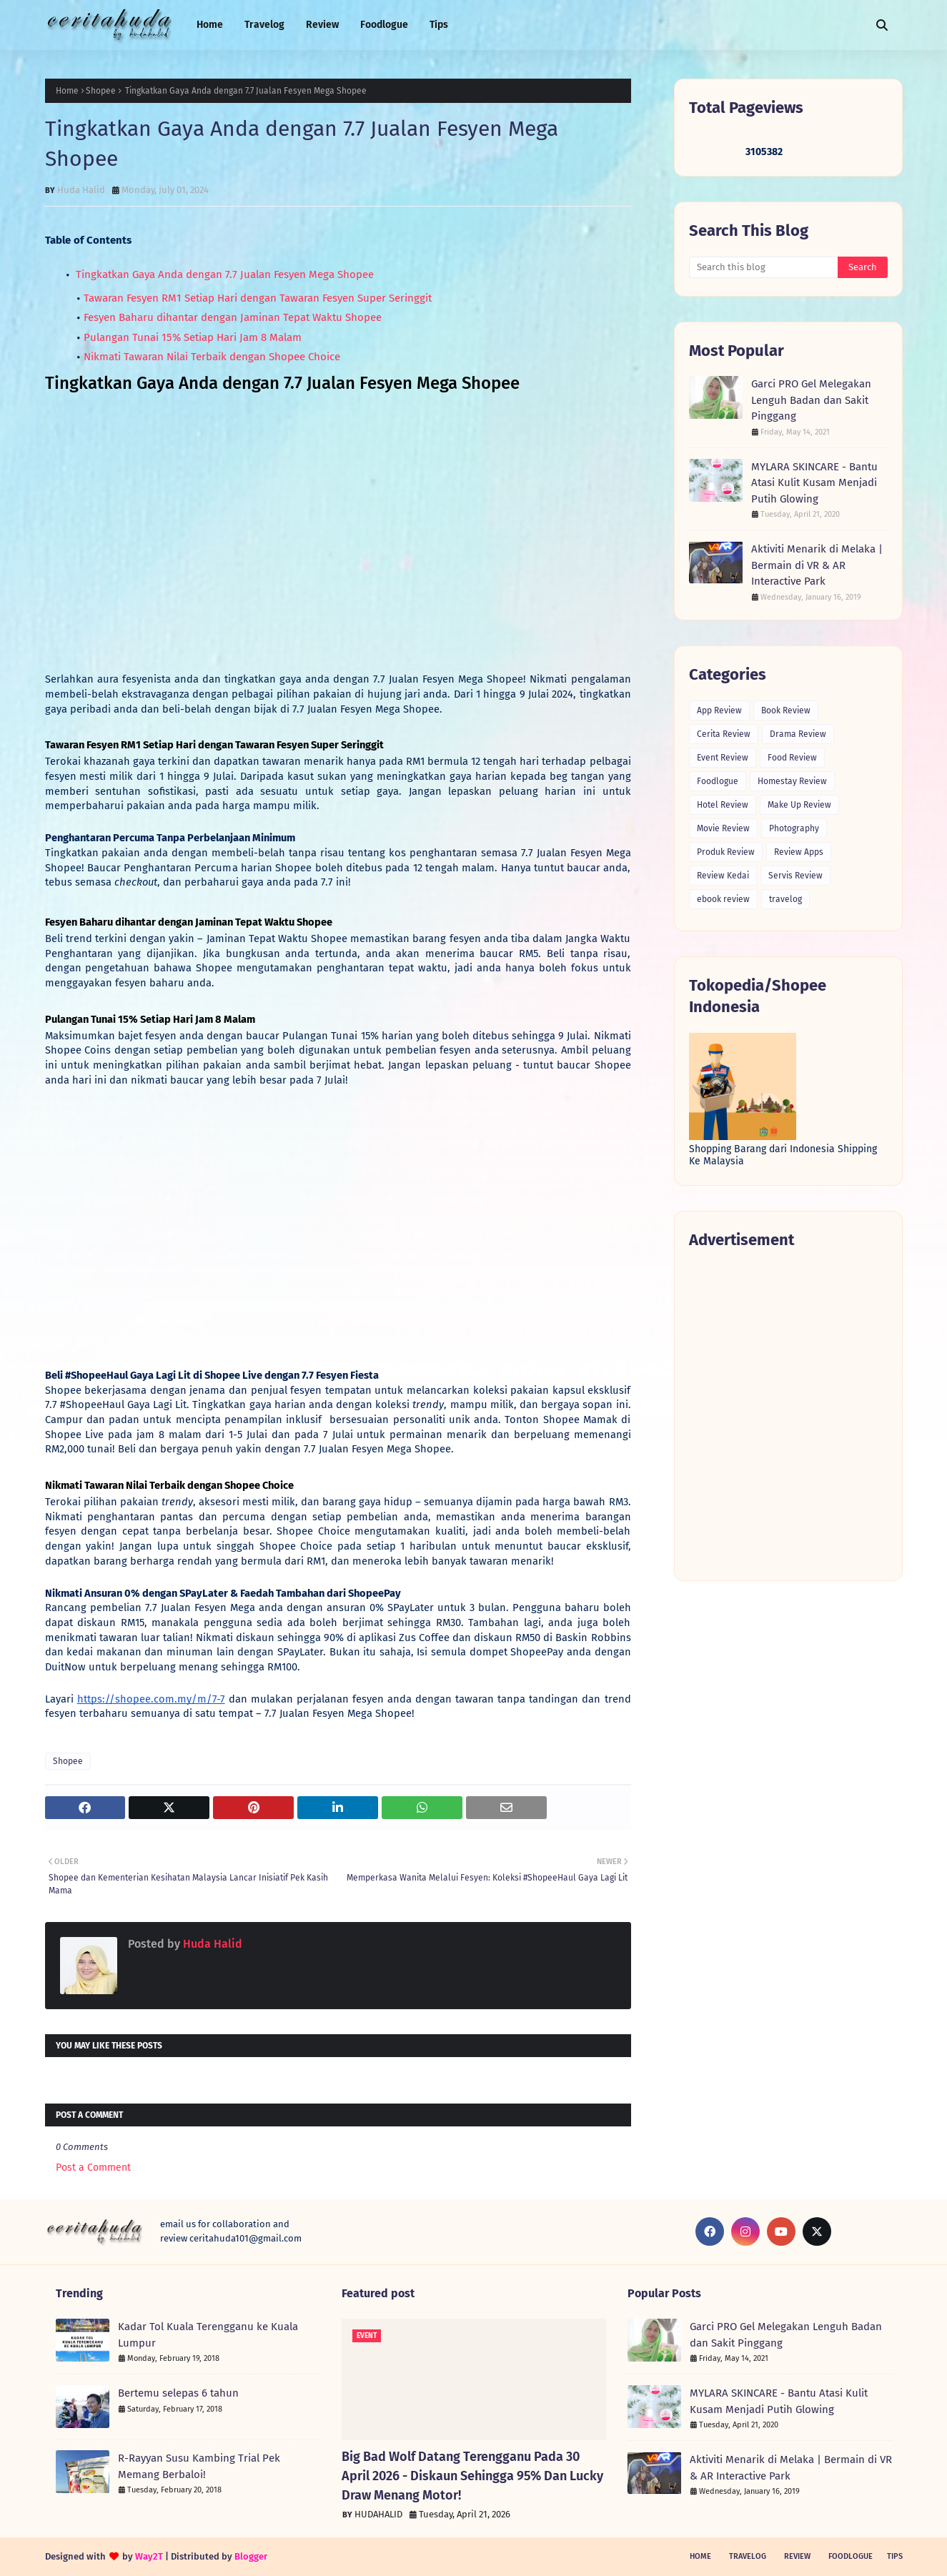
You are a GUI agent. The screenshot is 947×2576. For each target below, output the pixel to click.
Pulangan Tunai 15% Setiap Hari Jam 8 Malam (193, 337)
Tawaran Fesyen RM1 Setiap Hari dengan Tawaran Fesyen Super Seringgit (258, 298)
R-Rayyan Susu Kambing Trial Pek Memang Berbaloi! (199, 2466)
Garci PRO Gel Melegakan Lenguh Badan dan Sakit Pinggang (811, 399)
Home (67, 91)
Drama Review (798, 734)
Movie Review (723, 828)
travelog (785, 899)
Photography (794, 828)
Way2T (149, 2556)
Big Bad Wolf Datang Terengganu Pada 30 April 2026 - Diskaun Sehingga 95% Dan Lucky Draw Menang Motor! (472, 2476)
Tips (895, 2556)
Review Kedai (723, 876)
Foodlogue (717, 781)
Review (797, 2556)
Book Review (785, 710)
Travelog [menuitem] (264, 25)
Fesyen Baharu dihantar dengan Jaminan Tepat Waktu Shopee (234, 317)
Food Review (792, 758)
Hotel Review (722, 805)
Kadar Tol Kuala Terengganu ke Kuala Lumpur (208, 2334)
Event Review (722, 758)
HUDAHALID (378, 2514)
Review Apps (798, 852)
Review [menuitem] (322, 25)
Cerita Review (723, 734)
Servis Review (795, 876)
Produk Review (726, 852)
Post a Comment (93, 2167)
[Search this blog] (763, 267)
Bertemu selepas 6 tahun (178, 2393)
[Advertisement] (788, 1414)
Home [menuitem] (210, 25)
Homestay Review (792, 781)
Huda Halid (81, 189)
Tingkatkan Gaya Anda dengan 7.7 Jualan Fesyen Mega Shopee (223, 274)
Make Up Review (799, 805)
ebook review (723, 899)
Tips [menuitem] (439, 25)
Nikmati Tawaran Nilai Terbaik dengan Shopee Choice (213, 356)
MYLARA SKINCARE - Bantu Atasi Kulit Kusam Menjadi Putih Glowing (814, 482)
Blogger (250, 2556)
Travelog (747, 2556)
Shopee (101, 91)
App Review (719, 710)
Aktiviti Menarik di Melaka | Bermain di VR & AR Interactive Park (817, 565)
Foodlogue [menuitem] (384, 25)
